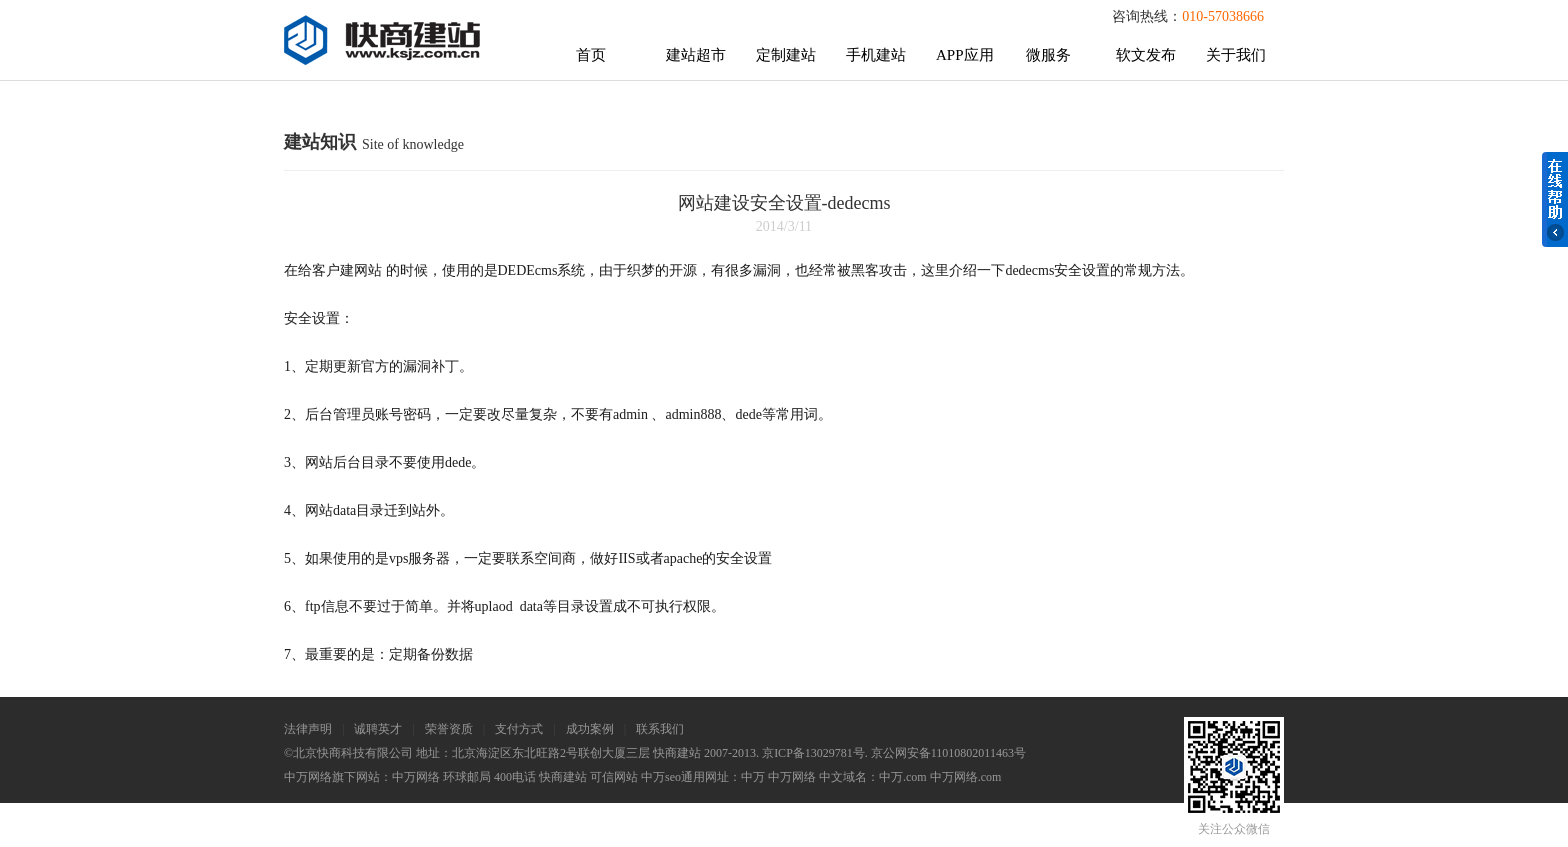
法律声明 (308, 729)
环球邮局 (467, 777)
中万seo (661, 777)
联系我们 (660, 729)
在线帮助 (1555, 199)
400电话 (515, 777)
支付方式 (519, 729)
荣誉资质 (449, 729)
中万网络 (416, 777)
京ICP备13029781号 (813, 753)
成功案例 (590, 729)
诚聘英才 (378, 729)
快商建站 (563, 777)
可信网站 (614, 777)
